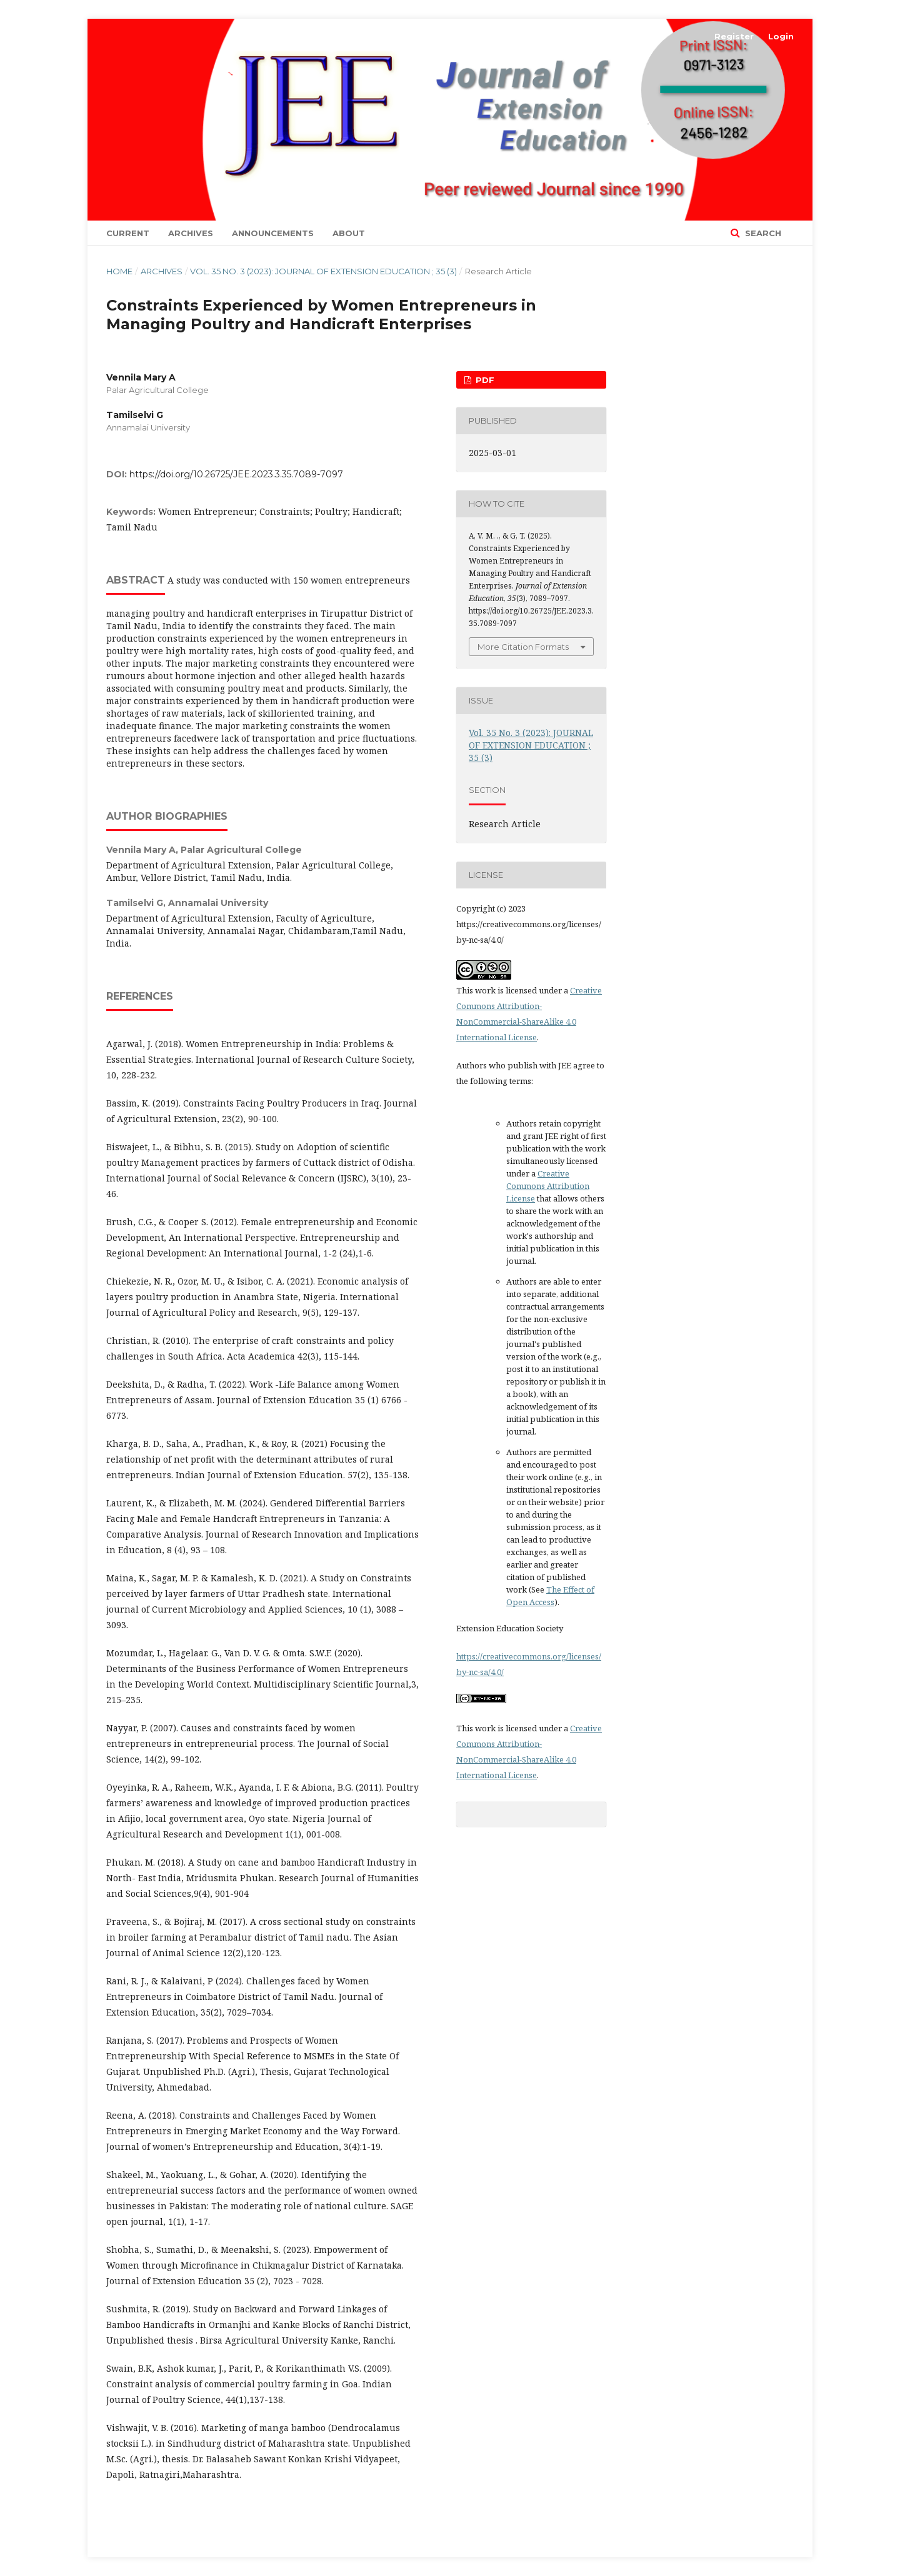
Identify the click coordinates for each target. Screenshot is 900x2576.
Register (734, 36)
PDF (483, 380)
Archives (190, 233)
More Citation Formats (523, 647)
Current (127, 233)
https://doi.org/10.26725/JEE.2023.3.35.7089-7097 (236, 474)
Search (761, 233)
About (348, 233)
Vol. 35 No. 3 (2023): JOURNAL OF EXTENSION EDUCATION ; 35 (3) (323, 271)
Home (119, 271)
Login (781, 36)
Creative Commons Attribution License (547, 1186)
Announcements (273, 233)
